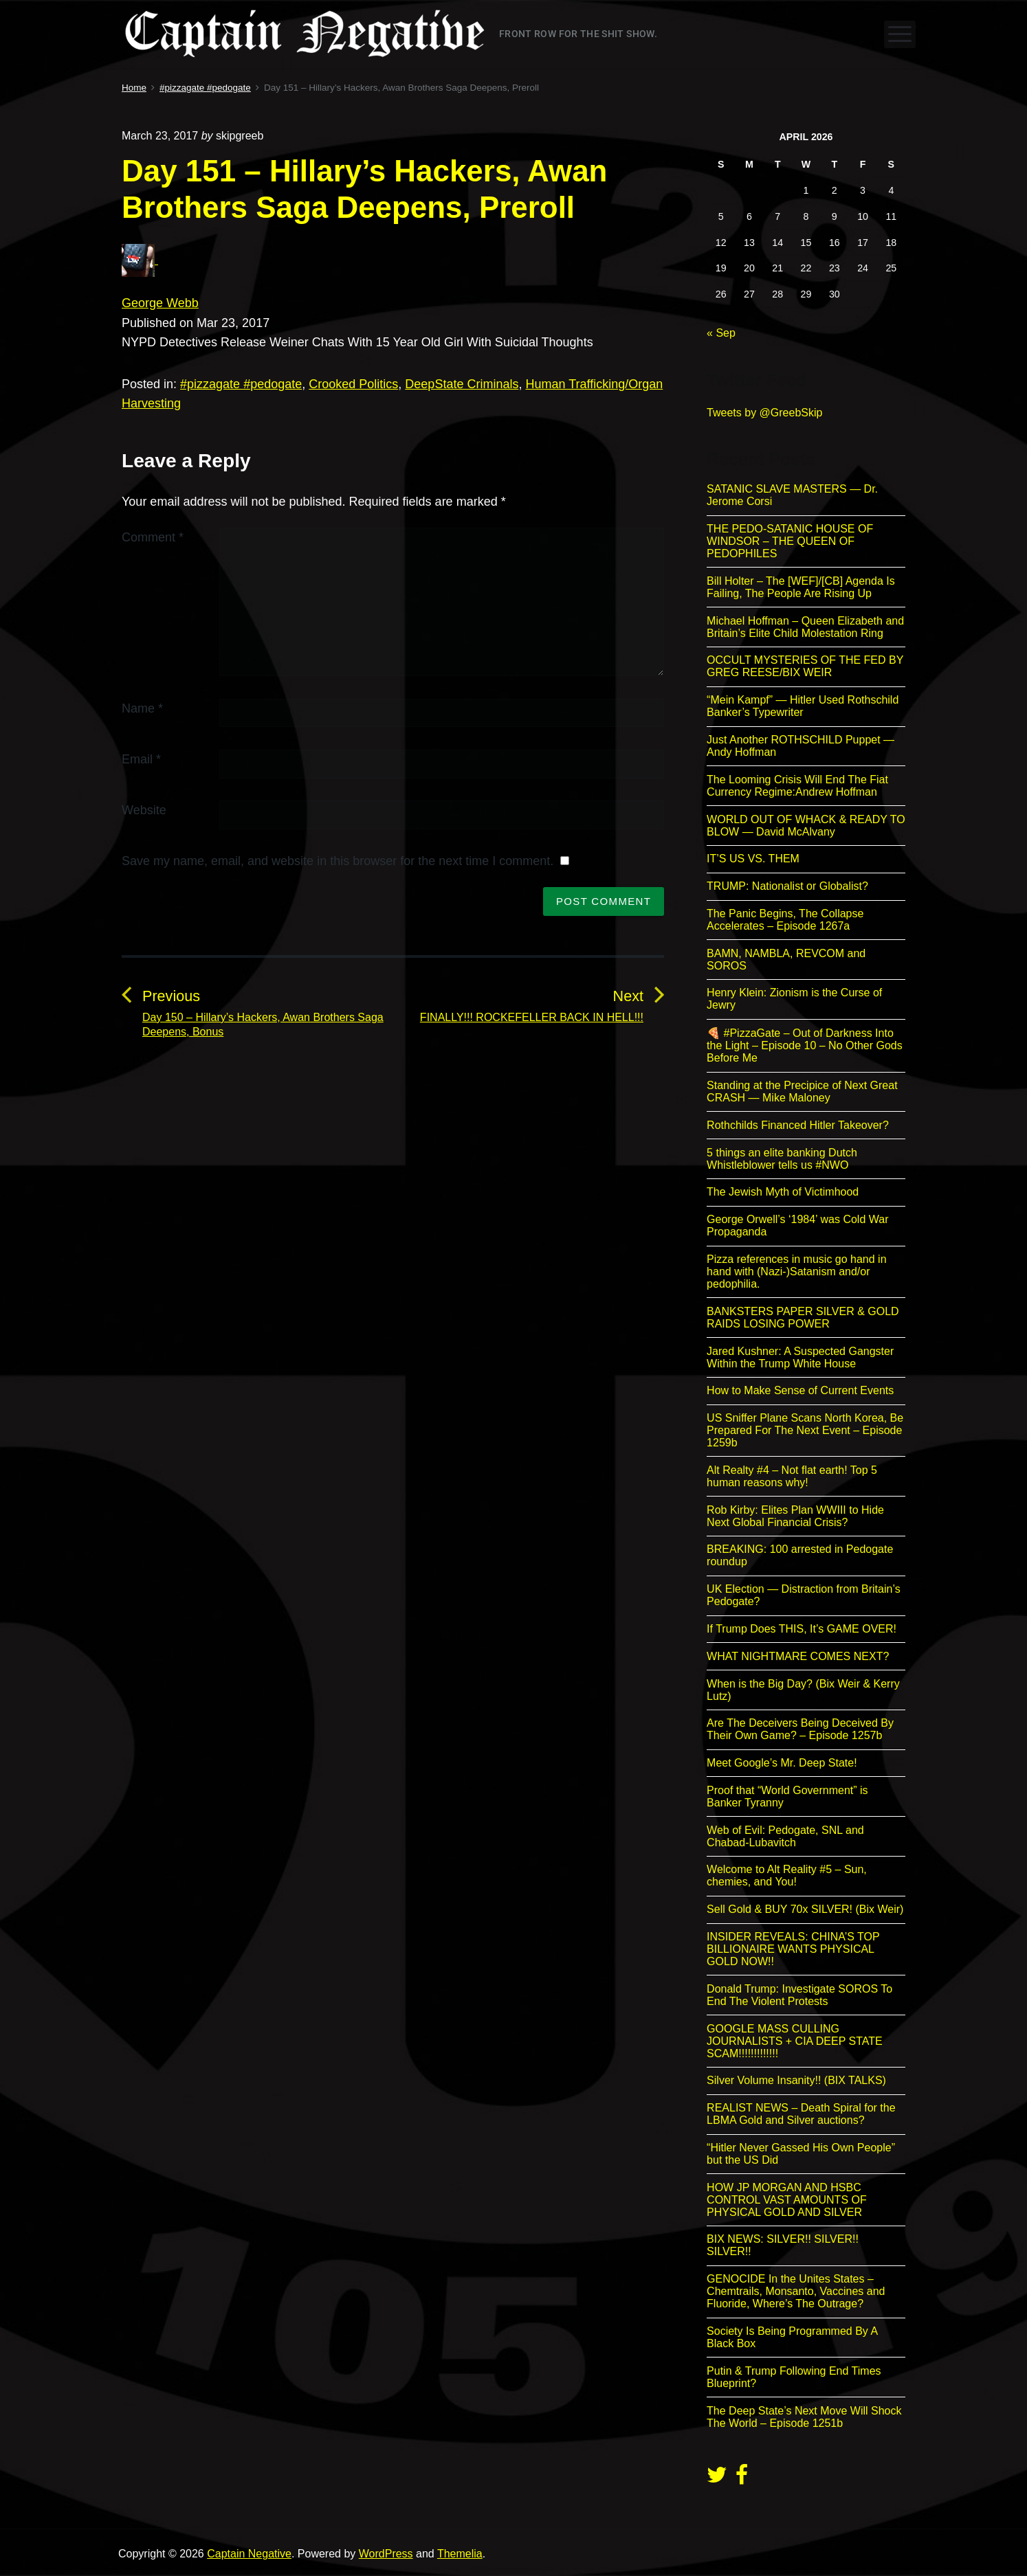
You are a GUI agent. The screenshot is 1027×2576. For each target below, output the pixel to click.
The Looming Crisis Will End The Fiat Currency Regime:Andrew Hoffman (797, 786)
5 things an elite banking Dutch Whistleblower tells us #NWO (782, 1159)
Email (141, 759)
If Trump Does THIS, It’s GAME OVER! (801, 1629)
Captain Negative (249, 2554)
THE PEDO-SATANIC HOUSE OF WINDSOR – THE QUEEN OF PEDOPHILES (790, 541)
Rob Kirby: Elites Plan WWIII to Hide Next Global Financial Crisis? (795, 1516)
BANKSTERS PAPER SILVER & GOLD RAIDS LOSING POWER (803, 1318)
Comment (153, 537)
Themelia (460, 2554)
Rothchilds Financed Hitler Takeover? (798, 1125)
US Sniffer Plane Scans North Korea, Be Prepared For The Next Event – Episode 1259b (805, 1430)
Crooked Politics (353, 384)
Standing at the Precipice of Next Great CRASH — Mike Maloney (802, 1091)
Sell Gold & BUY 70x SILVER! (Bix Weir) (805, 1909)
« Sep (721, 333)
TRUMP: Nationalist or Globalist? (787, 886)
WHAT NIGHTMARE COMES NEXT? (798, 1656)
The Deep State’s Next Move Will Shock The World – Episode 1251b (804, 2417)
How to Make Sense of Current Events (800, 1390)
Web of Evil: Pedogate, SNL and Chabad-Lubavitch (785, 1836)
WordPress (386, 2554)
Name (142, 708)
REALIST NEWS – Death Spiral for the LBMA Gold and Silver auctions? (801, 2114)
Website (144, 810)
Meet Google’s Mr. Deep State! (782, 1763)
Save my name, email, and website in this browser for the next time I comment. (337, 861)
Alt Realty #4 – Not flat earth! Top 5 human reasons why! (792, 1476)
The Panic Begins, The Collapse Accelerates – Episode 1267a (785, 920)
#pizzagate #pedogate (241, 384)
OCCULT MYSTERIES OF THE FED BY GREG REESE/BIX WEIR (805, 666)
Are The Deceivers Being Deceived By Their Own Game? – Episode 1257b (800, 1729)
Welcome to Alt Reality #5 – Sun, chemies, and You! (787, 1875)
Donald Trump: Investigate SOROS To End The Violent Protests (799, 1995)
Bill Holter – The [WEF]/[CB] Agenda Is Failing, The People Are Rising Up (801, 587)
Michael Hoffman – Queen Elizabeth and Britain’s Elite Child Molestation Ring (805, 627)
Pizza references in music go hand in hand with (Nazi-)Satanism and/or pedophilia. (796, 1271)
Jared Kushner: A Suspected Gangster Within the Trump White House (800, 1357)
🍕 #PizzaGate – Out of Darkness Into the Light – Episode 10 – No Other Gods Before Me (805, 1045)
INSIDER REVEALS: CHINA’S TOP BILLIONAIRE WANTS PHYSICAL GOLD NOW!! (793, 1949)
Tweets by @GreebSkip (764, 412)
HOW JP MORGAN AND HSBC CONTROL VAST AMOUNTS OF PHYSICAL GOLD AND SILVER (787, 2200)
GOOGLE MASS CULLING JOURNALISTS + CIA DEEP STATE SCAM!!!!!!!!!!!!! (795, 2041)
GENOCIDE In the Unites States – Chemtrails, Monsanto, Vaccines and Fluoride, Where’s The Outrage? (796, 2291)
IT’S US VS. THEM (753, 858)
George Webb (160, 303)
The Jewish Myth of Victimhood (783, 1192)
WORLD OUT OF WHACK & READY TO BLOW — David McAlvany (806, 826)
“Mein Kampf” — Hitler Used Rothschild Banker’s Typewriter (802, 706)
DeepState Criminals (461, 384)
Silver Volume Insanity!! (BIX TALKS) (796, 2080)
